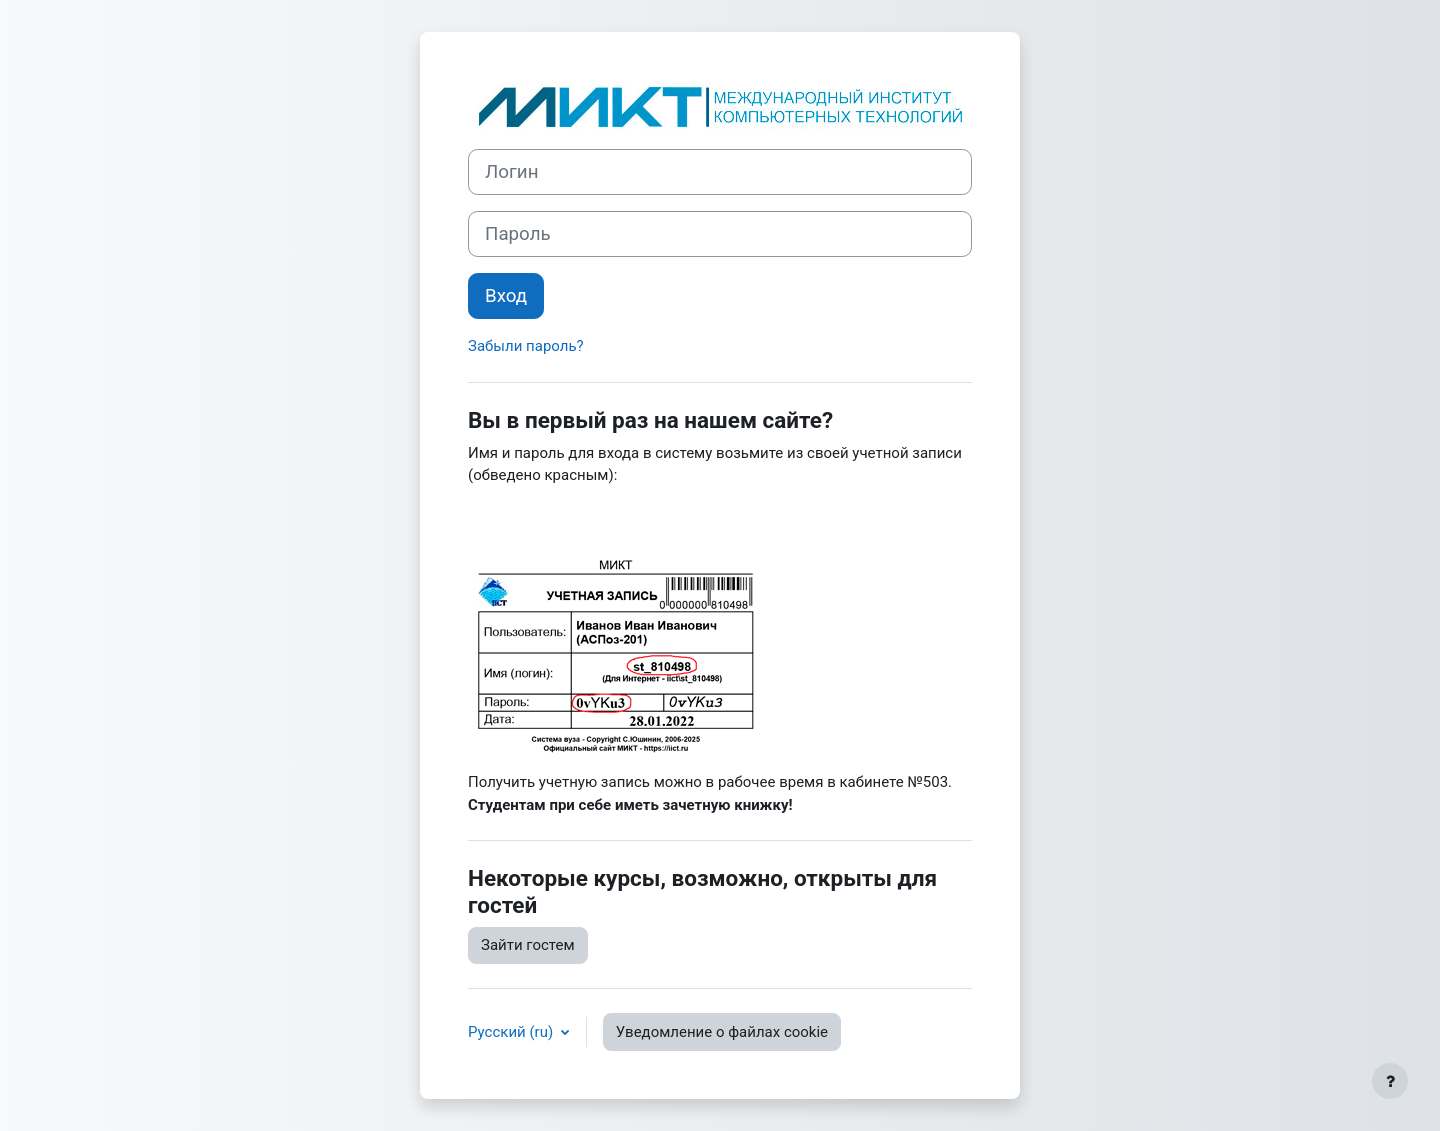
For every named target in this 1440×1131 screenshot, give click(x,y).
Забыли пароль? (526, 346)
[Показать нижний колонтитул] (1390, 1081)
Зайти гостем (528, 945)
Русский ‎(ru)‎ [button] (512, 1032)
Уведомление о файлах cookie (722, 1032)
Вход (506, 296)
